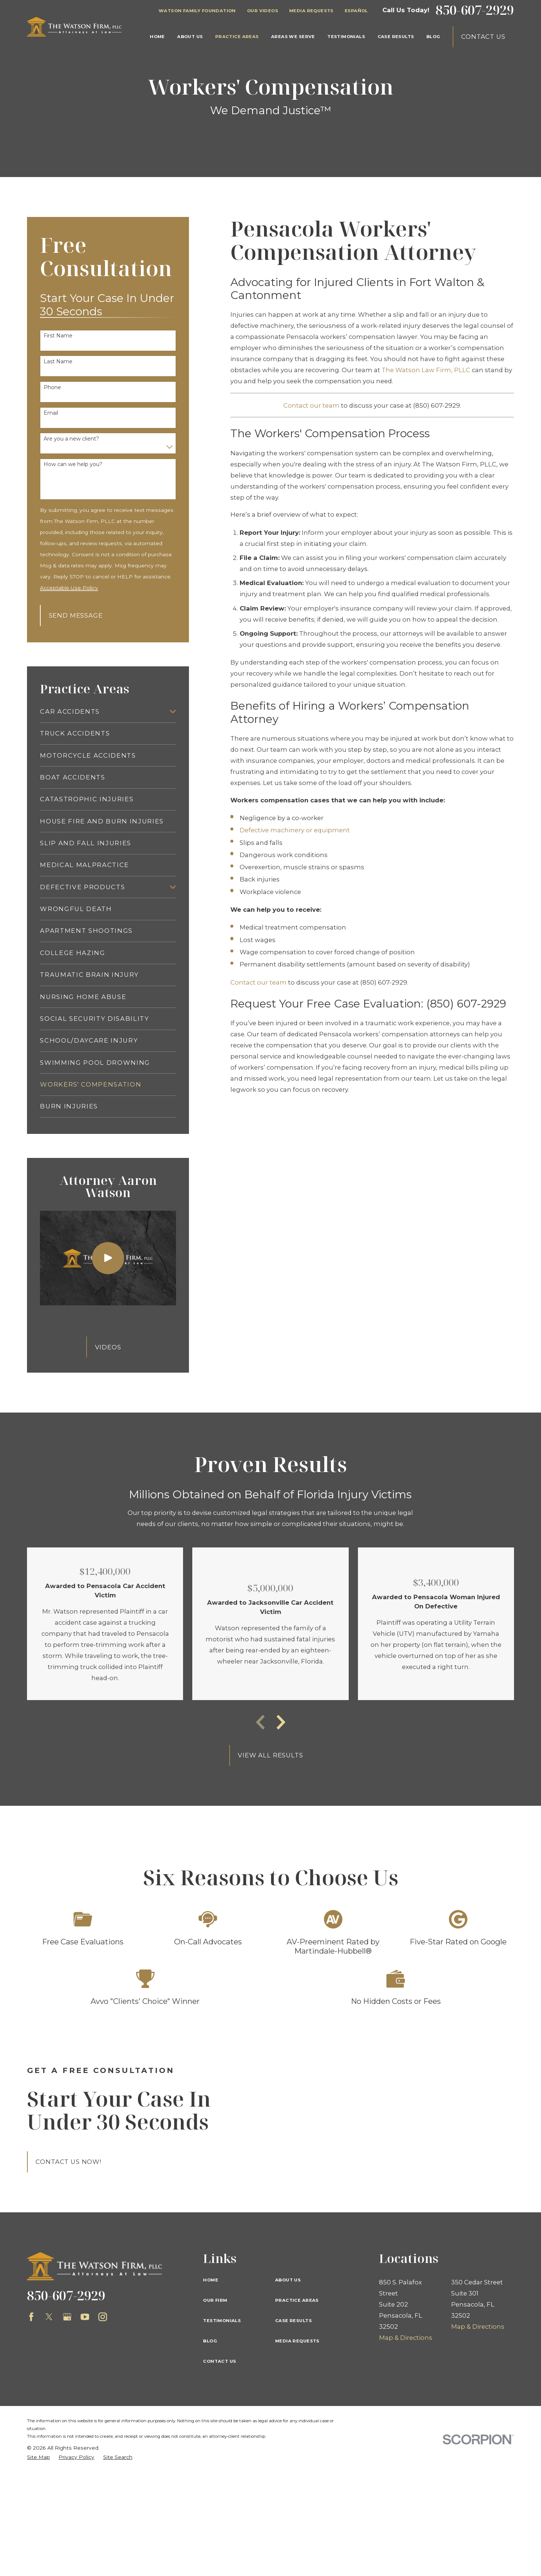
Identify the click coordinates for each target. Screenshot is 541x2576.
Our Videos (262, 10)
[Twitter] (49, 2316)
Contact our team (311, 405)
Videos (108, 1347)
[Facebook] (31, 2316)
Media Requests (311, 10)
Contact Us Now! (68, 2161)
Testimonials (222, 2320)
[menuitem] (103, 711)
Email (51, 413)
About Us (288, 2280)
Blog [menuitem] (433, 36)
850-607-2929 (475, 10)
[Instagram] (102, 2316)
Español (356, 10)
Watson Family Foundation (197, 10)
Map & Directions (405, 2337)
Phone (52, 387)
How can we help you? (73, 464)
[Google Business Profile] (67, 2316)
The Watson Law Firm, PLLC (426, 370)
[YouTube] (85, 2316)
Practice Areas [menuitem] (237, 36)
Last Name (58, 361)
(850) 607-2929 (436, 405)
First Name (58, 336)
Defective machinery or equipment (295, 830)
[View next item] (281, 1722)
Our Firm (215, 2300)
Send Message (76, 615)
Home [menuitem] (157, 36)
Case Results (293, 2320)
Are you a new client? (71, 439)
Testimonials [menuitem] (346, 36)
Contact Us (483, 36)
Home (210, 2280)
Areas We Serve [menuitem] (293, 36)
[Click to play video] (108, 1258)
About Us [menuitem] (190, 36)
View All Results (270, 1755)
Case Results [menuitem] (396, 36)
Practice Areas (297, 2300)
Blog (210, 2341)
